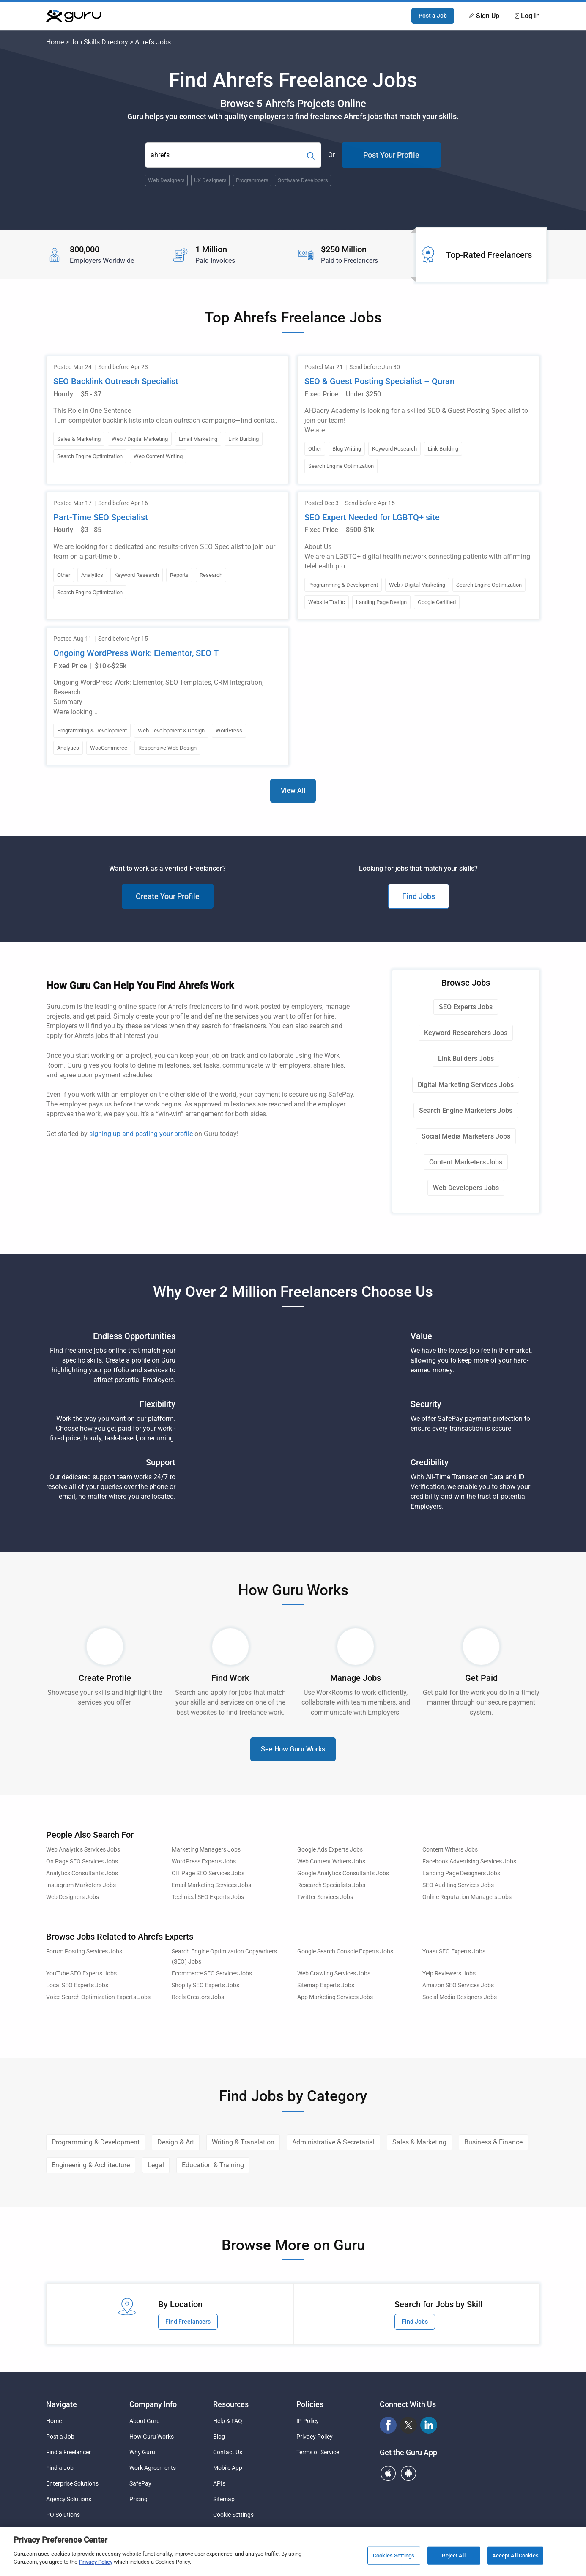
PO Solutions (63, 2514)
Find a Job (60, 2467)
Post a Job (433, 15)
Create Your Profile (168, 896)
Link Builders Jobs (466, 1058)
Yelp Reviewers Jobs (449, 1973)
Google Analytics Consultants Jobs (343, 1873)
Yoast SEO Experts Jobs (453, 1951)
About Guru (144, 2421)
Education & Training (213, 2165)
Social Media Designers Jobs (459, 1997)
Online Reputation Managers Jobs (467, 1897)
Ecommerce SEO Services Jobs (212, 1973)
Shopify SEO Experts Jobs (205, 1985)
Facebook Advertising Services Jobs (469, 1861)
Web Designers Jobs (72, 1897)
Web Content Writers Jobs (331, 1861)
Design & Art (175, 2142)
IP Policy (307, 2421)
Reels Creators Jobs (198, 1997)
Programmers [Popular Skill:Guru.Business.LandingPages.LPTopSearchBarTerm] (252, 180)
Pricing (138, 2499)
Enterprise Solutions (72, 2483)
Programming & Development (96, 2142)
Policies (309, 2404)
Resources (231, 2404)
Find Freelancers (188, 2321)
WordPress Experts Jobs (204, 1861)
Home (55, 42)
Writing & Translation (243, 2142)
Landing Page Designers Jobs (461, 1873)
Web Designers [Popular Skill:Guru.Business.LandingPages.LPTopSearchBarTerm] (166, 180)
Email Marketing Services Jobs (211, 1885)
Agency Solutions (68, 2499)
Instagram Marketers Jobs (81, 1885)
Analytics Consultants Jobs (82, 1873)
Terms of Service (317, 2452)
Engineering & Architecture (91, 2165)
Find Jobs (418, 896)
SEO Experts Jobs (466, 1007)
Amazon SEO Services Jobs (458, 1985)
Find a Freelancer (68, 2452)
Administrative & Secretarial (333, 2142)
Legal (156, 2165)
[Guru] (73, 16)
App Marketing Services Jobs (335, 1997)
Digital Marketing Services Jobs (466, 1085)
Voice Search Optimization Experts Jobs (98, 1997)
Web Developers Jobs (466, 1188)
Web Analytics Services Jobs (83, 1849)
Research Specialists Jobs (331, 1885)
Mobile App (227, 2467)
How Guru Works (151, 2436)
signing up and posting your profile (141, 1134)
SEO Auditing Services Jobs (458, 1885)
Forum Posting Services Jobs (84, 1951)
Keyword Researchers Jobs (465, 1033)
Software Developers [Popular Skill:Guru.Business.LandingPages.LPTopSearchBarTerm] (303, 180)
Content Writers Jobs (450, 1849)
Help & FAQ (227, 2421)
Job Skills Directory (99, 42)
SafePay (140, 2483)
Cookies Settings (393, 2555)
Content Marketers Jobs (465, 1162)
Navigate (61, 2404)
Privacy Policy (314, 2436)
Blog (219, 2436)
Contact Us (227, 2452)
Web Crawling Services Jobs (333, 1973)
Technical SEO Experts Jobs (208, 1897)
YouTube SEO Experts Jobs (81, 1973)
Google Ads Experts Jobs (330, 1849)
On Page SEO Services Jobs (82, 1861)
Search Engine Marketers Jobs (465, 1110)
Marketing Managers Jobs (206, 1849)
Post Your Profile (391, 154)
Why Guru (142, 2452)
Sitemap (224, 2499)
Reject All (453, 2555)
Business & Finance (493, 2142)
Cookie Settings (233, 2514)
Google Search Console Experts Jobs (345, 1951)
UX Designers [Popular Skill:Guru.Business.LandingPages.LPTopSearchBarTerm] (210, 180)
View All (293, 791)
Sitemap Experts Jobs (325, 1985)
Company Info (153, 2404)
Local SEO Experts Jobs (77, 1985)
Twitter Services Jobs (325, 1897)
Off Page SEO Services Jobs (208, 1873)
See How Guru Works (293, 1749)
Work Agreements (152, 2467)
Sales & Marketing (419, 2142)
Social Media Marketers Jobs (466, 1136)
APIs (219, 2483)
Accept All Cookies (515, 2555)
